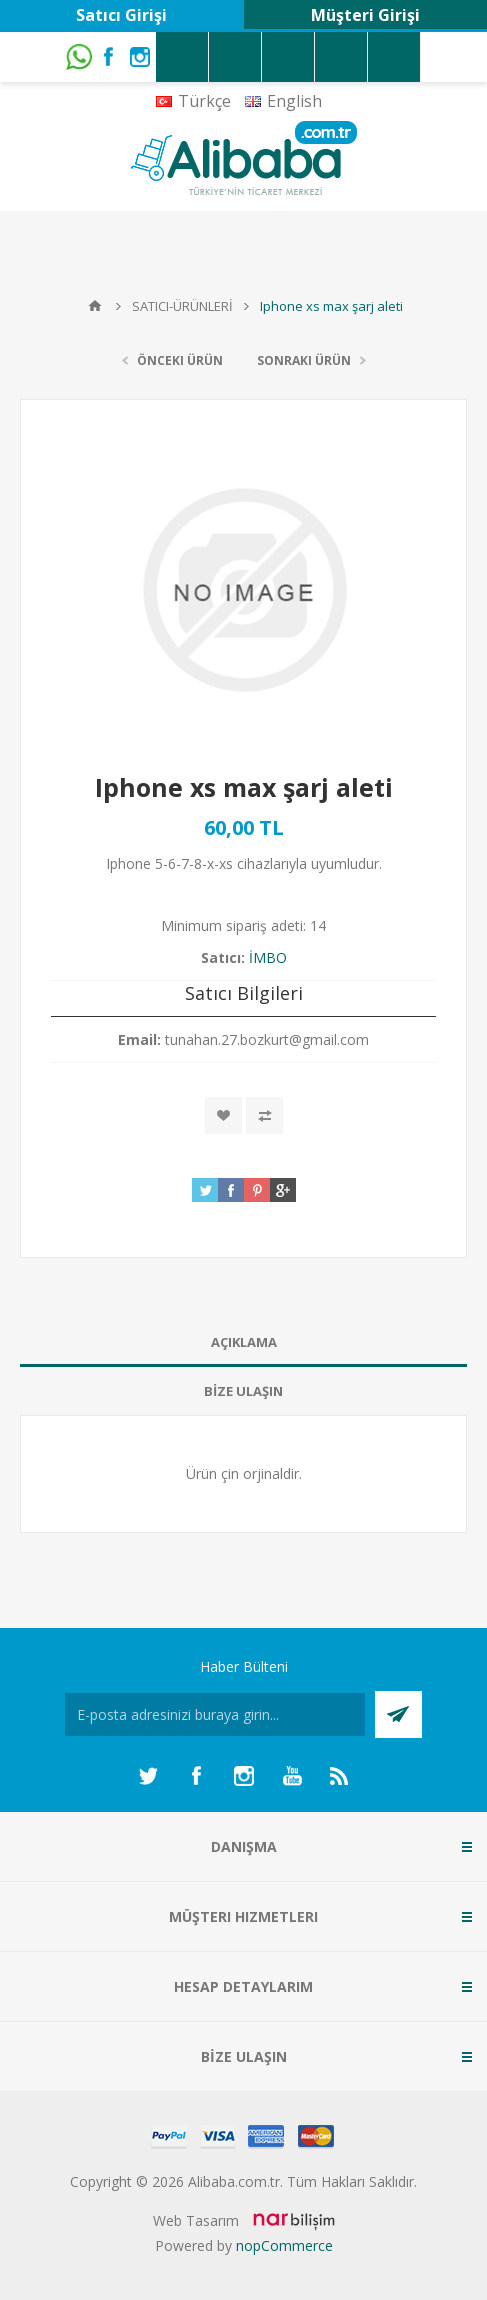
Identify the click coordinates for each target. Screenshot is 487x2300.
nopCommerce (284, 2245)
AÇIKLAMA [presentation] (244, 1342)
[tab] (243, 1342)
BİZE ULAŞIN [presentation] (243, 1391)
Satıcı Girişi (121, 15)
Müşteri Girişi (365, 15)
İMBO (268, 957)
